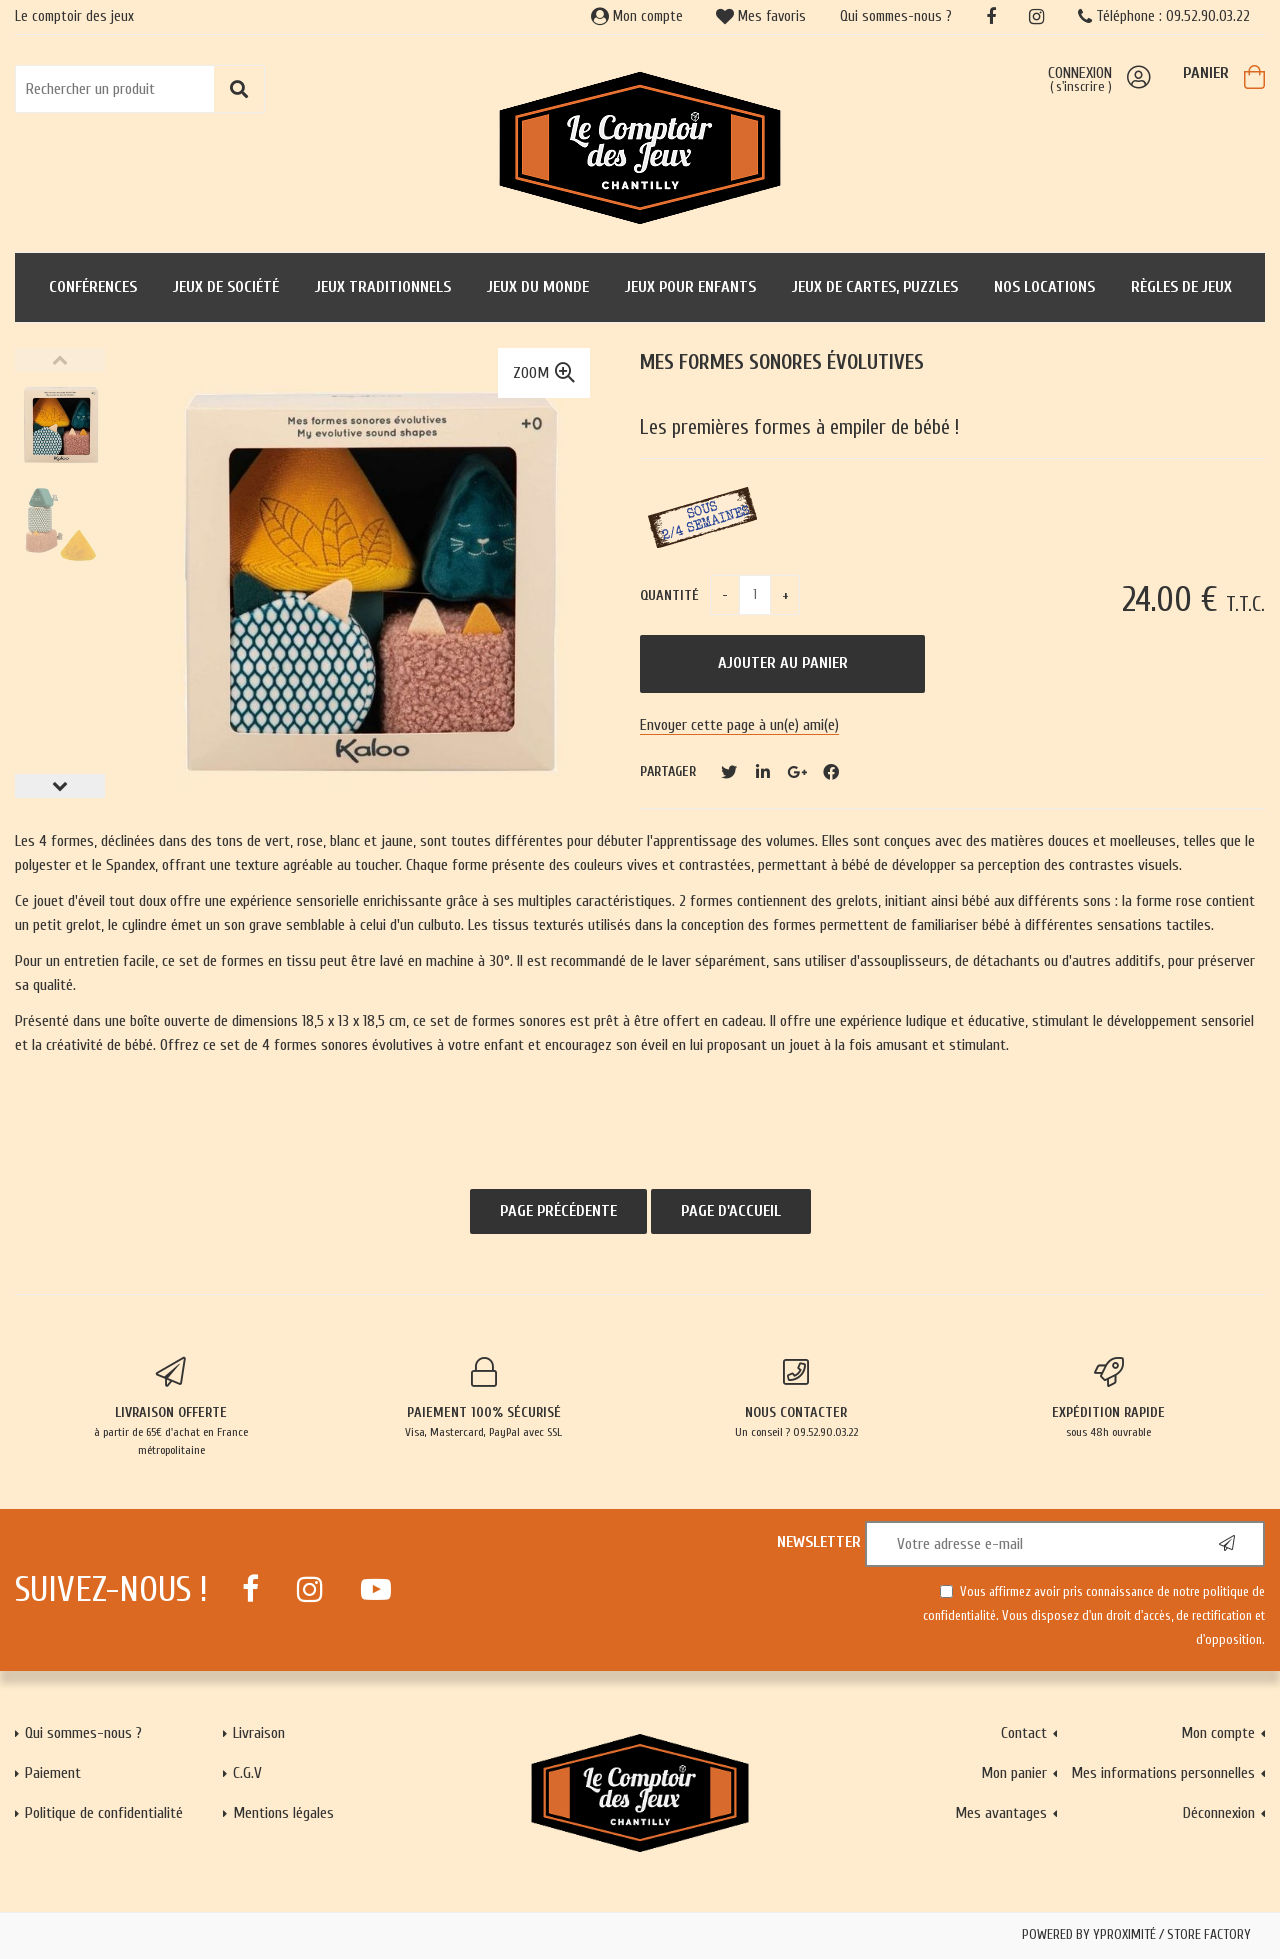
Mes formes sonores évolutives (782, 362)
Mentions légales (283, 1813)
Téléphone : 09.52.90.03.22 (1164, 16)
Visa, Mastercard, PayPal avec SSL (484, 1398)
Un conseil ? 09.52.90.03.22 (796, 1398)
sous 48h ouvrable (1109, 1398)
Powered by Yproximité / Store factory (1136, 1935)
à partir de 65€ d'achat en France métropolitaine (171, 1407)
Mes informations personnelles (1163, 1773)
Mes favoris (761, 16)
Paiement (53, 1773)
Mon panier (1014, 1773)
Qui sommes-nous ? (896, 16)
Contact (1024, 1733)
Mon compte (637, 16)
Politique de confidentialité (104, 1813)
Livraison (259, 1733)
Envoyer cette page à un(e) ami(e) (739, 725)
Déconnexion (1219, 1813)
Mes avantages (1001, 1813)
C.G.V (247, 1773)
